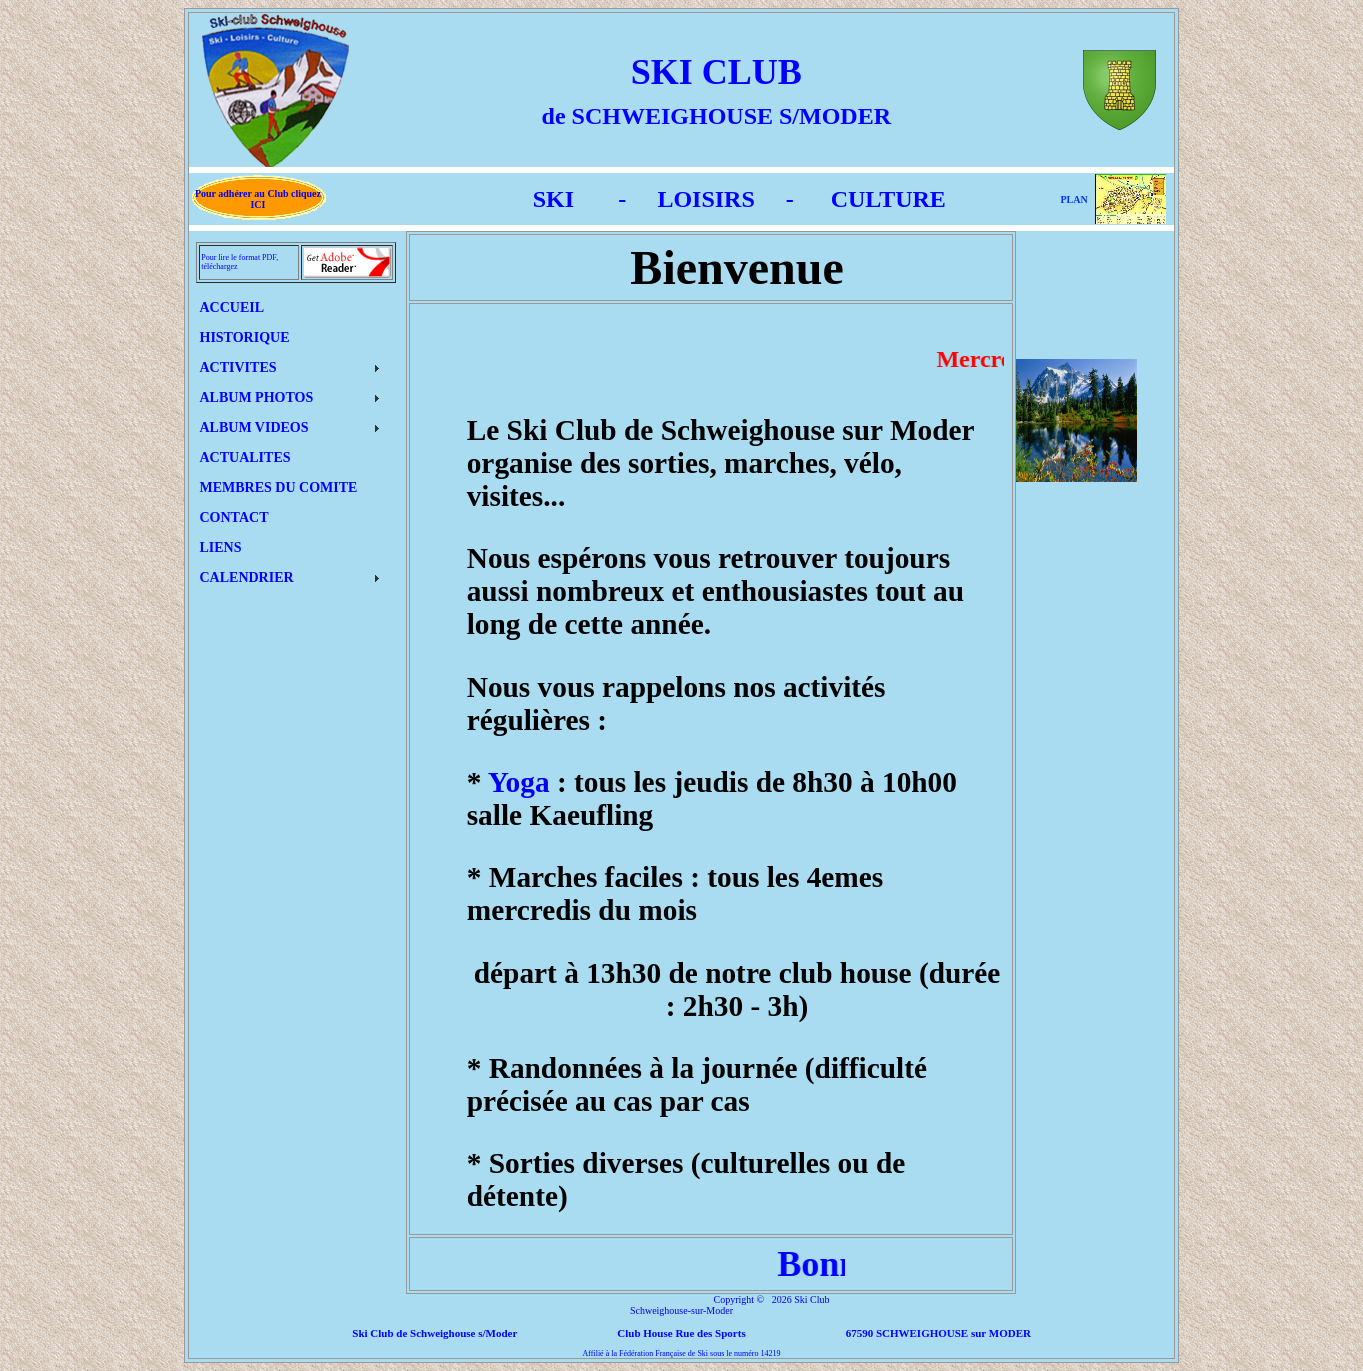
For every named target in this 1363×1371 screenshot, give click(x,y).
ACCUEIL (232, 307)
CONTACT (234, 517)
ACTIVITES (238, 367)
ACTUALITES (245, 457)
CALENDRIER (247, 577)
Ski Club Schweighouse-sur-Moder (730, 1305)
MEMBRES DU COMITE (279, 487)
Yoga (519, 782)
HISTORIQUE (245, 337)
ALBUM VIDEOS (254, 427)
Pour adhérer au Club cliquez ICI (258, 199)
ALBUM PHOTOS (257, 397)
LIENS (221, 547)
